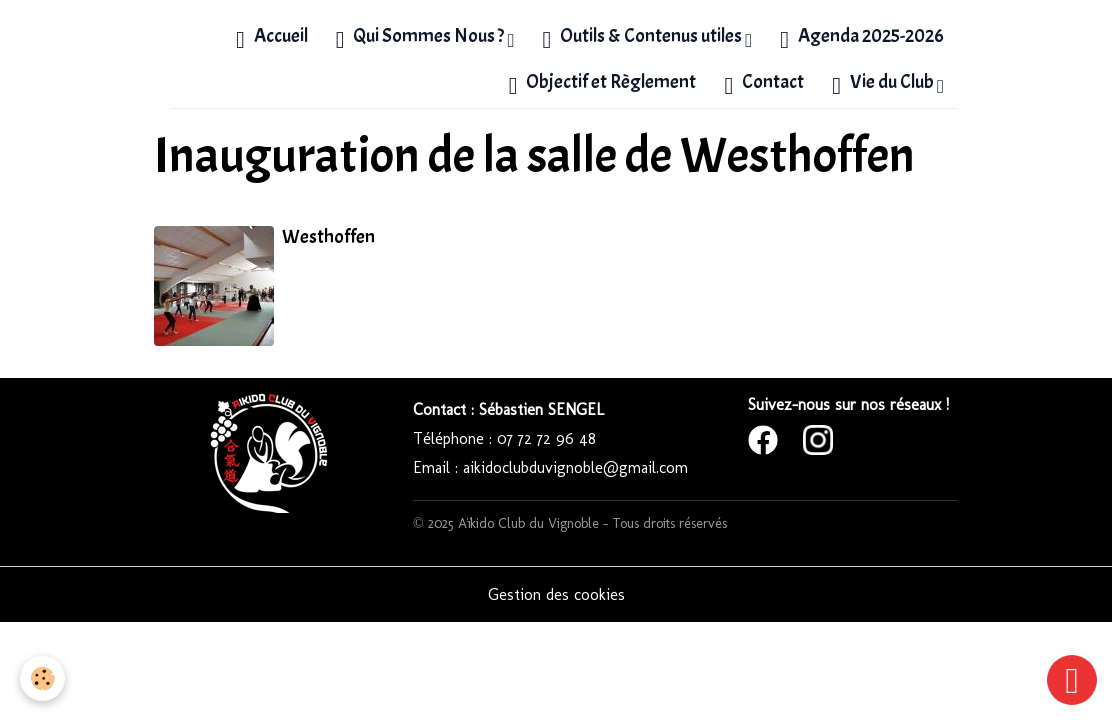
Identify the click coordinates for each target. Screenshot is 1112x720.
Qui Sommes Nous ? (422, 38)
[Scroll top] (1072, 680)
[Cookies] (42, 678)
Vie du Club (884, 84)
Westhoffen (328, 237)
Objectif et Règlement (603, 84)
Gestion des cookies (556, 594)
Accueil (272, 38)
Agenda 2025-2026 (862, 38)
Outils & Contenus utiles (643, 38)
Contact (764, 84)
